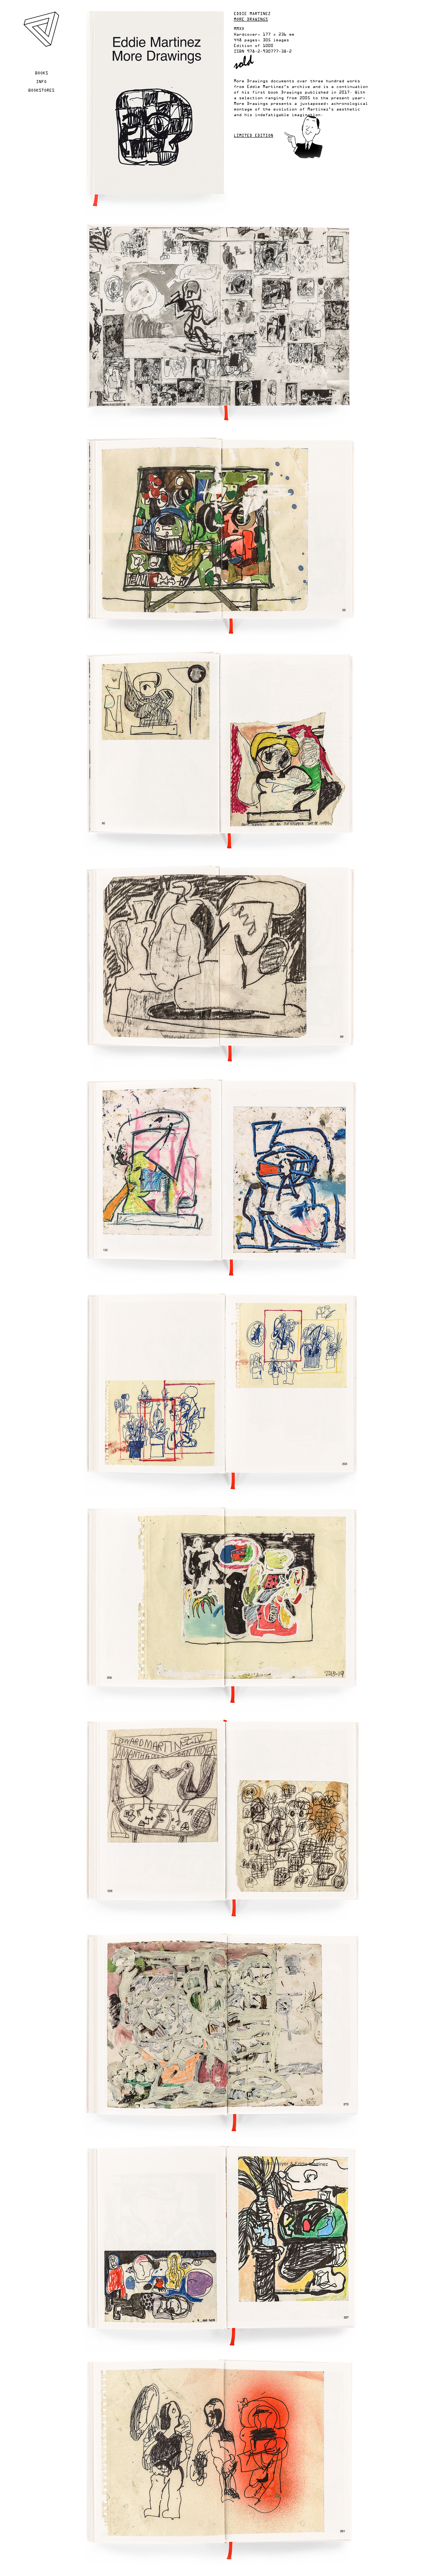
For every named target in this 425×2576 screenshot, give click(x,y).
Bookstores (41, 90)
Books (41, 73)
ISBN (239, 51)
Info (41, 82)
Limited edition (253, 136)
